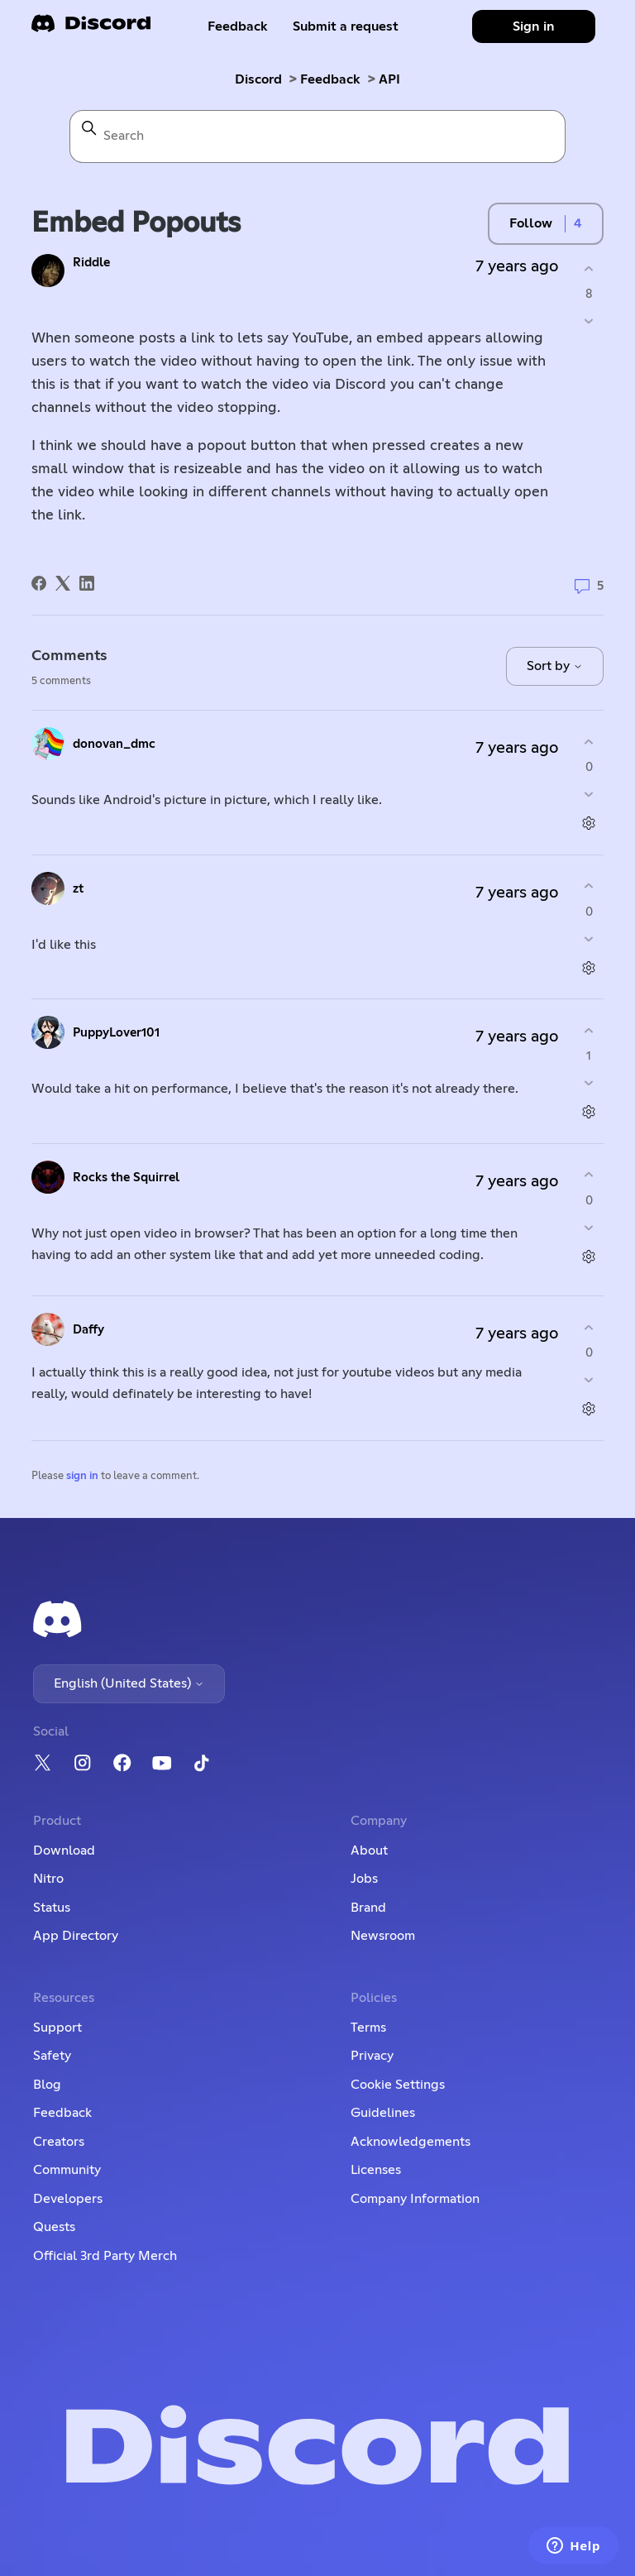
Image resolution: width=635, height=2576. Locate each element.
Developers (68, 2198)
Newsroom (383, 1935)
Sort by (555, 666)
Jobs (364, 1878)
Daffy (88, 1330)
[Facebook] (38, 583)
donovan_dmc (114, 744)
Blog (47, 2084)
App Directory (75, 1935)
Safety (52, 2055)
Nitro (48, 1878)
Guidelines (383, 2112)
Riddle (91, 262)
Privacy (372, 2055)
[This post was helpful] (589, 268)
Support (57, 2027)
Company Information (415, 2198)
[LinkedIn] (86, 583)
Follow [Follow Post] (530, 223)
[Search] (317, 136)
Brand (368, 1907)
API (389, 79)
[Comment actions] (589, 823)
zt (78, 889)
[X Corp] (62, 583)
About (369, 1850)
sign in (82, 1476)
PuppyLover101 (116, 1033)
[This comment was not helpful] (589, 794)
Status (51, 1907)
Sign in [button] (534, 26)
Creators (58, 2141)
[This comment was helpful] (589, 741)
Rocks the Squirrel (126, 1177)
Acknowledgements (410, 2141)
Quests (54, 2227)
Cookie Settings (398, 2084)
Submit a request (346, 26)
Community (67, 2169)
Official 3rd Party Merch (105, 2255)
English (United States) (129, 1683)
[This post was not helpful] (589, 321)
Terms (368, 2027)
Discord (258, 79)
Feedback (238, 26)
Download (64, 1850)
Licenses (376, 2169)
